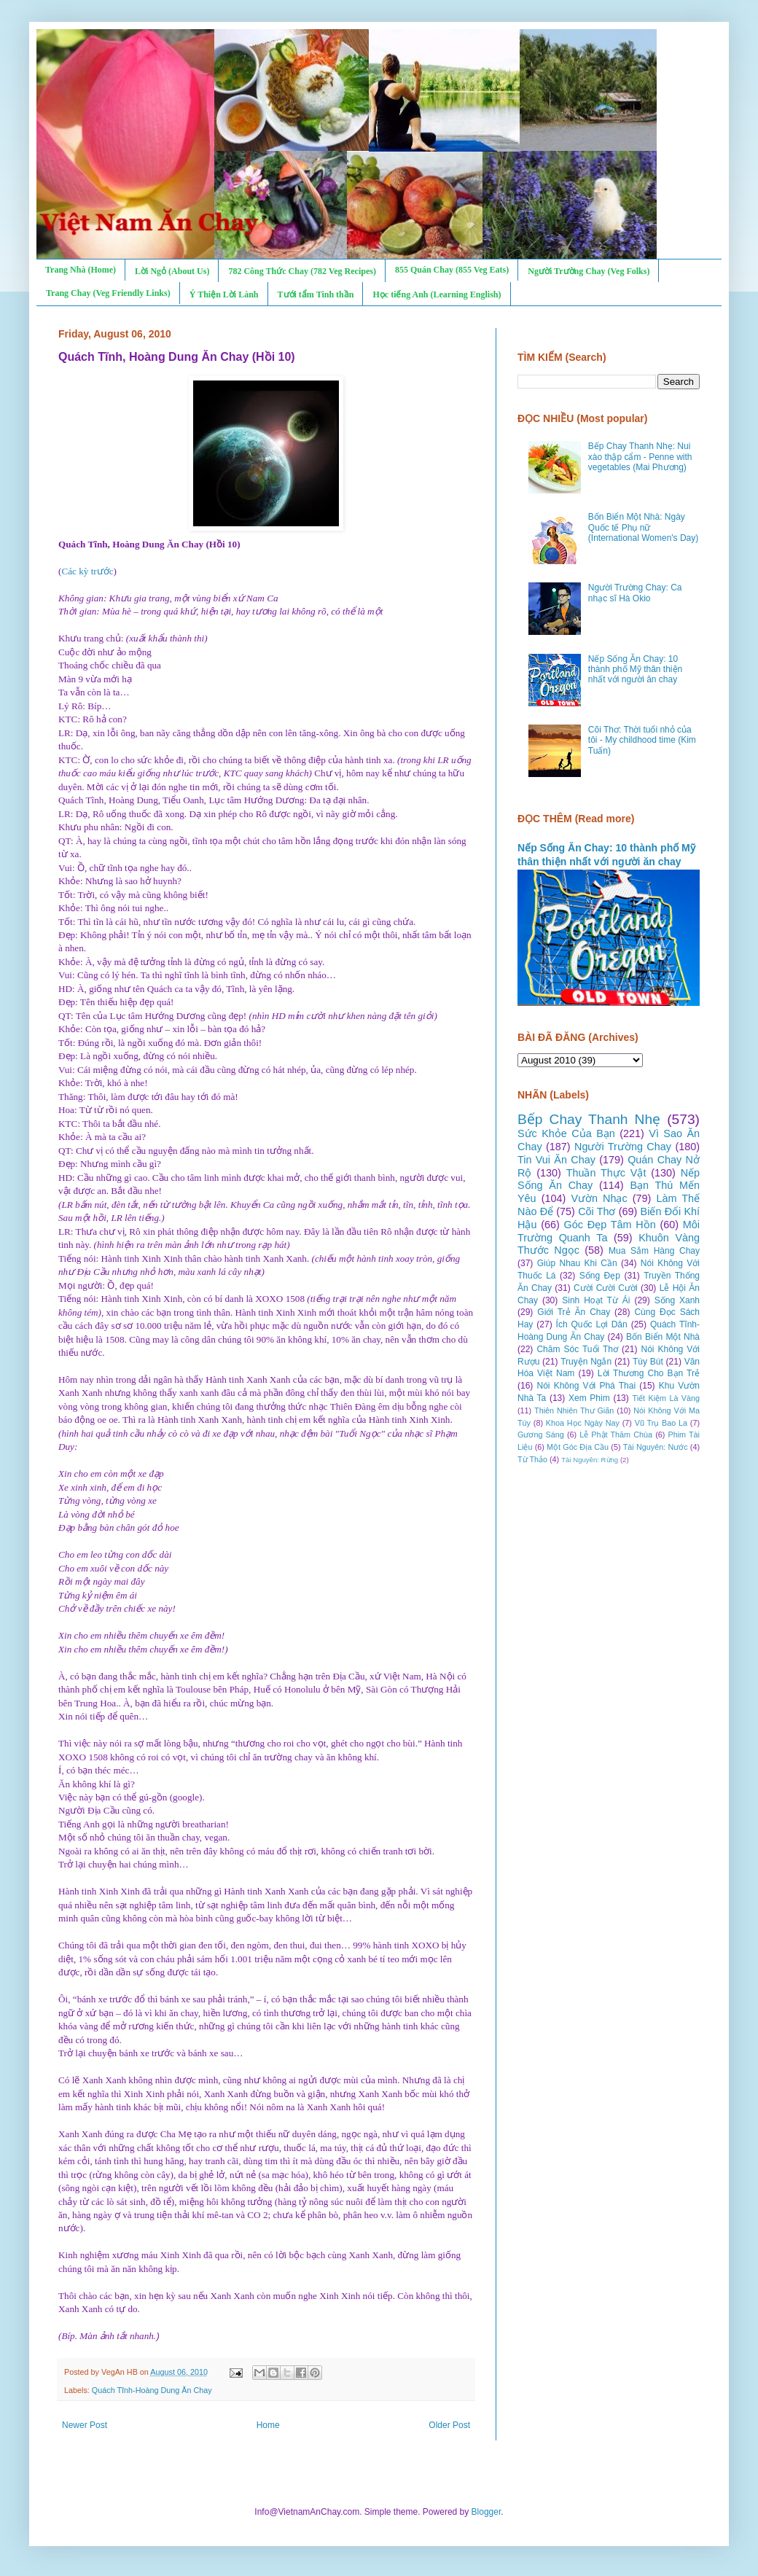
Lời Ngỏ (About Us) (172, 271)
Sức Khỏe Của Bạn (566, 1133)
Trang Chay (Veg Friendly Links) (108, 293)
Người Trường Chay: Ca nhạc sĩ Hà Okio (635, 592)
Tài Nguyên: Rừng (589, 1460)
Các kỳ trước (87, 571)
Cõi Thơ (596, 1211)
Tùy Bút (648, 1362)
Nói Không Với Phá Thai (586, 1386)
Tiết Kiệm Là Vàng (666, 1398)
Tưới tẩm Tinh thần (316, 294)
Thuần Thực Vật (606, 1173)
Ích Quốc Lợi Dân (592, 1324)
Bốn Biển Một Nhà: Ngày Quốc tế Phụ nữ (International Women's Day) (643, 527)
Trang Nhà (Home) (80, 270)
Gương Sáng (540, 1434)
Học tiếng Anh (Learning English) (436, 294)
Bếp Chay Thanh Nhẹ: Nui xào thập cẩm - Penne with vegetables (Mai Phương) (640, 456)
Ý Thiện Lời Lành (224, 294)
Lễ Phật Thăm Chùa (615, 1434)
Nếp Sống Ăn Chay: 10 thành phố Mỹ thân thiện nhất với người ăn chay (635, 669)
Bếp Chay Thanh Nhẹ (588, 1119)
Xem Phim (589, 1398)
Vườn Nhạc (599, 1198)
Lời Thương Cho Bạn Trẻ (649, 1373)
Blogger (486, 2512)
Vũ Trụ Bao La (661, 1422)
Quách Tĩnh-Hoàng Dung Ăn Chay (152, 2390)
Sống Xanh (677, 1300)
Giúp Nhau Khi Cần (577, 1263)
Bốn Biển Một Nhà (663, 1337)
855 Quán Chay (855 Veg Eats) (452, 270)
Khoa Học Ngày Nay (583, 1422)
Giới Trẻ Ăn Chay (573, 1312)
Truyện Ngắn (586, 1362)
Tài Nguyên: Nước (655, 1447)
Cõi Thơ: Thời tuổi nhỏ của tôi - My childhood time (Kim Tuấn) (642, 740)
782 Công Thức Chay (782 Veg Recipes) (301, 271)
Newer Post (84, 2425)
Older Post (449, 2425)
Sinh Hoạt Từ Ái (596, 1300)
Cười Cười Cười (606, 1288)
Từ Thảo (532, 1459)
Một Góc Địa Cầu (578, 1447)
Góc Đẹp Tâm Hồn (610, 1224)
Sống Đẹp (599, 1276)
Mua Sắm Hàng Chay (654, 1251)
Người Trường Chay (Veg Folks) (588, 271)
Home (268, 2425)
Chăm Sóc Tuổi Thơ (577, 1349)
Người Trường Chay (622, 1146)
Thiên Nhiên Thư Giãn (574, 1410)
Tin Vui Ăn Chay (556, 1160)
